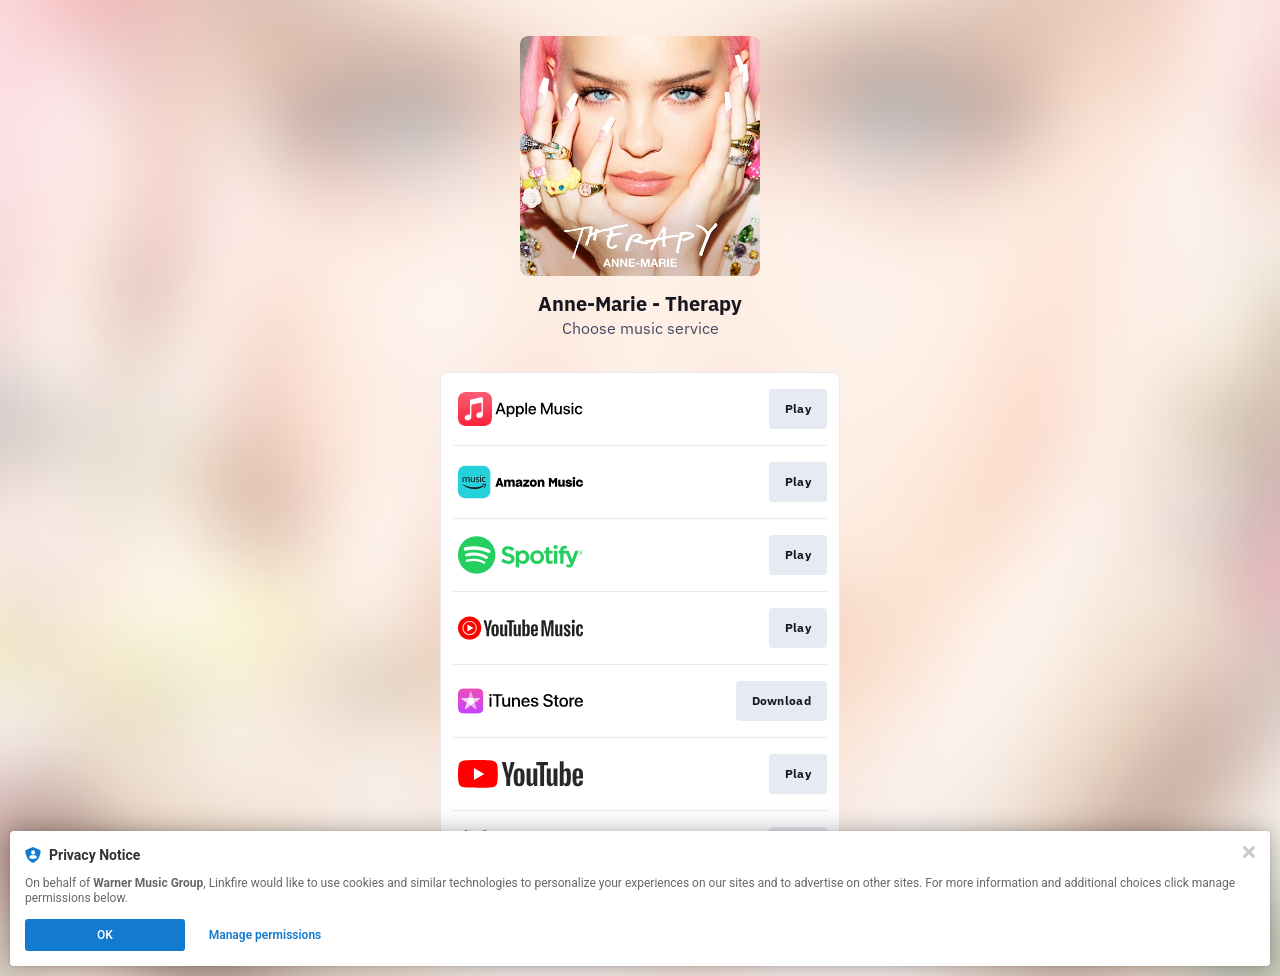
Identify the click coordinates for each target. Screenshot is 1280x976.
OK (105, 935)
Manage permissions (265, 935)
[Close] (1249, 852)
